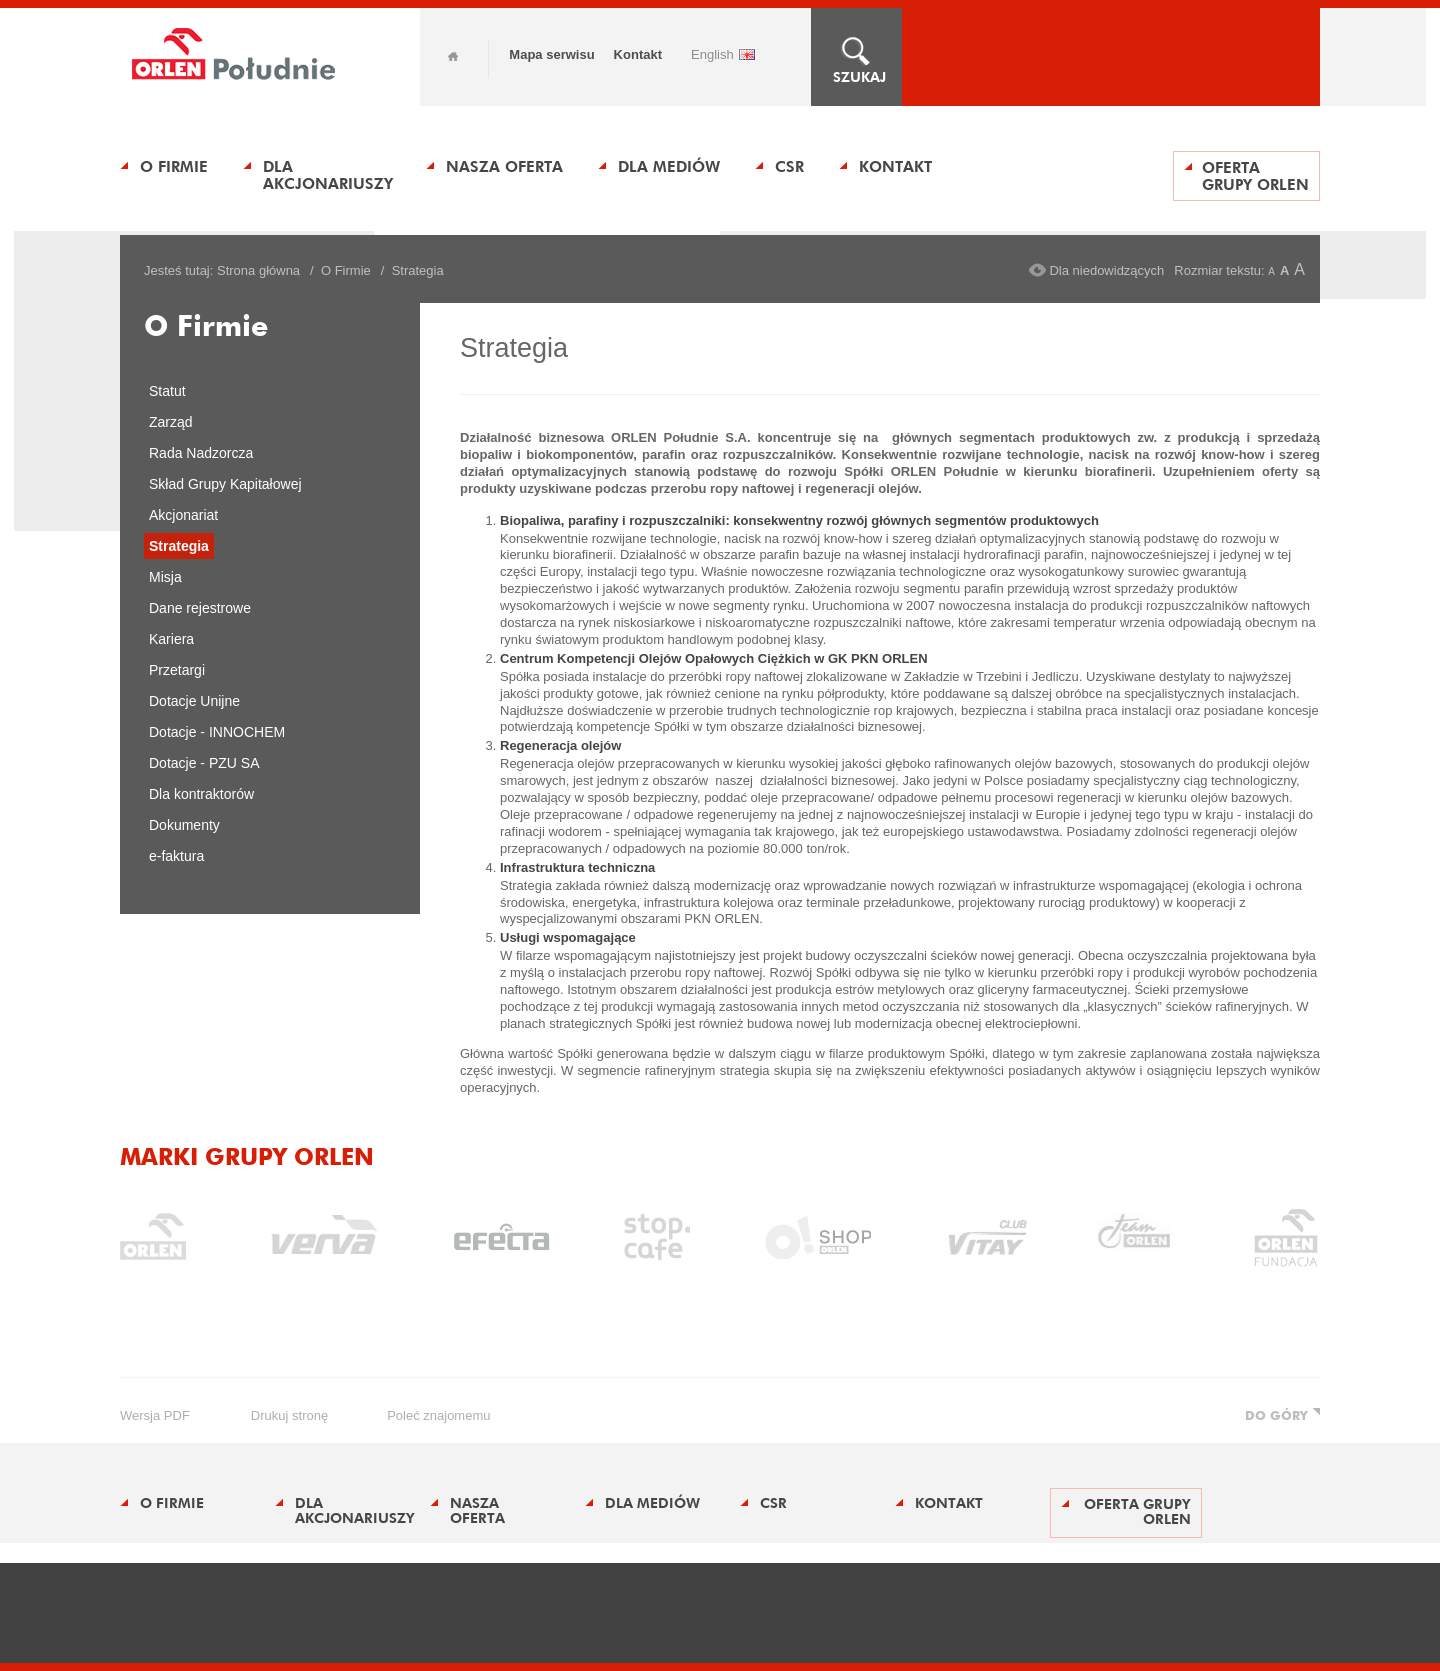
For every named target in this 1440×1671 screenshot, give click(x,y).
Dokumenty (184, 825)
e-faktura (176, 856)
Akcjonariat (183, 515)
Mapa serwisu (551, 54)
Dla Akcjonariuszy (328, 175)
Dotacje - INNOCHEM (217, 732)
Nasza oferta (504, 166)
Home (453, 56)
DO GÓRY (1276, 1415)
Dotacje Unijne (194, 701)
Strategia (179, 546)
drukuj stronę (289, 1415)
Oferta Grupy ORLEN (1255, 176)
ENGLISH (712, 54)
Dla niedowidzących (1106, 270)
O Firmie (174, 166)
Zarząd (171, 422)
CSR (789, 166)
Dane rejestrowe (200, 608)
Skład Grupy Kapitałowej (225, 484)
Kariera (171, 639)
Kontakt (638, 54)
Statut (167, 391)
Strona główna (258, 270)
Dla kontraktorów (201, 794)
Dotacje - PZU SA (204, 763)
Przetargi (177, 670)
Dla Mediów (669, 166)
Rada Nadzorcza (201, 453)
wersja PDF (155, 1415)
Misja (165, 577)
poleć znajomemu (438, 1415)
